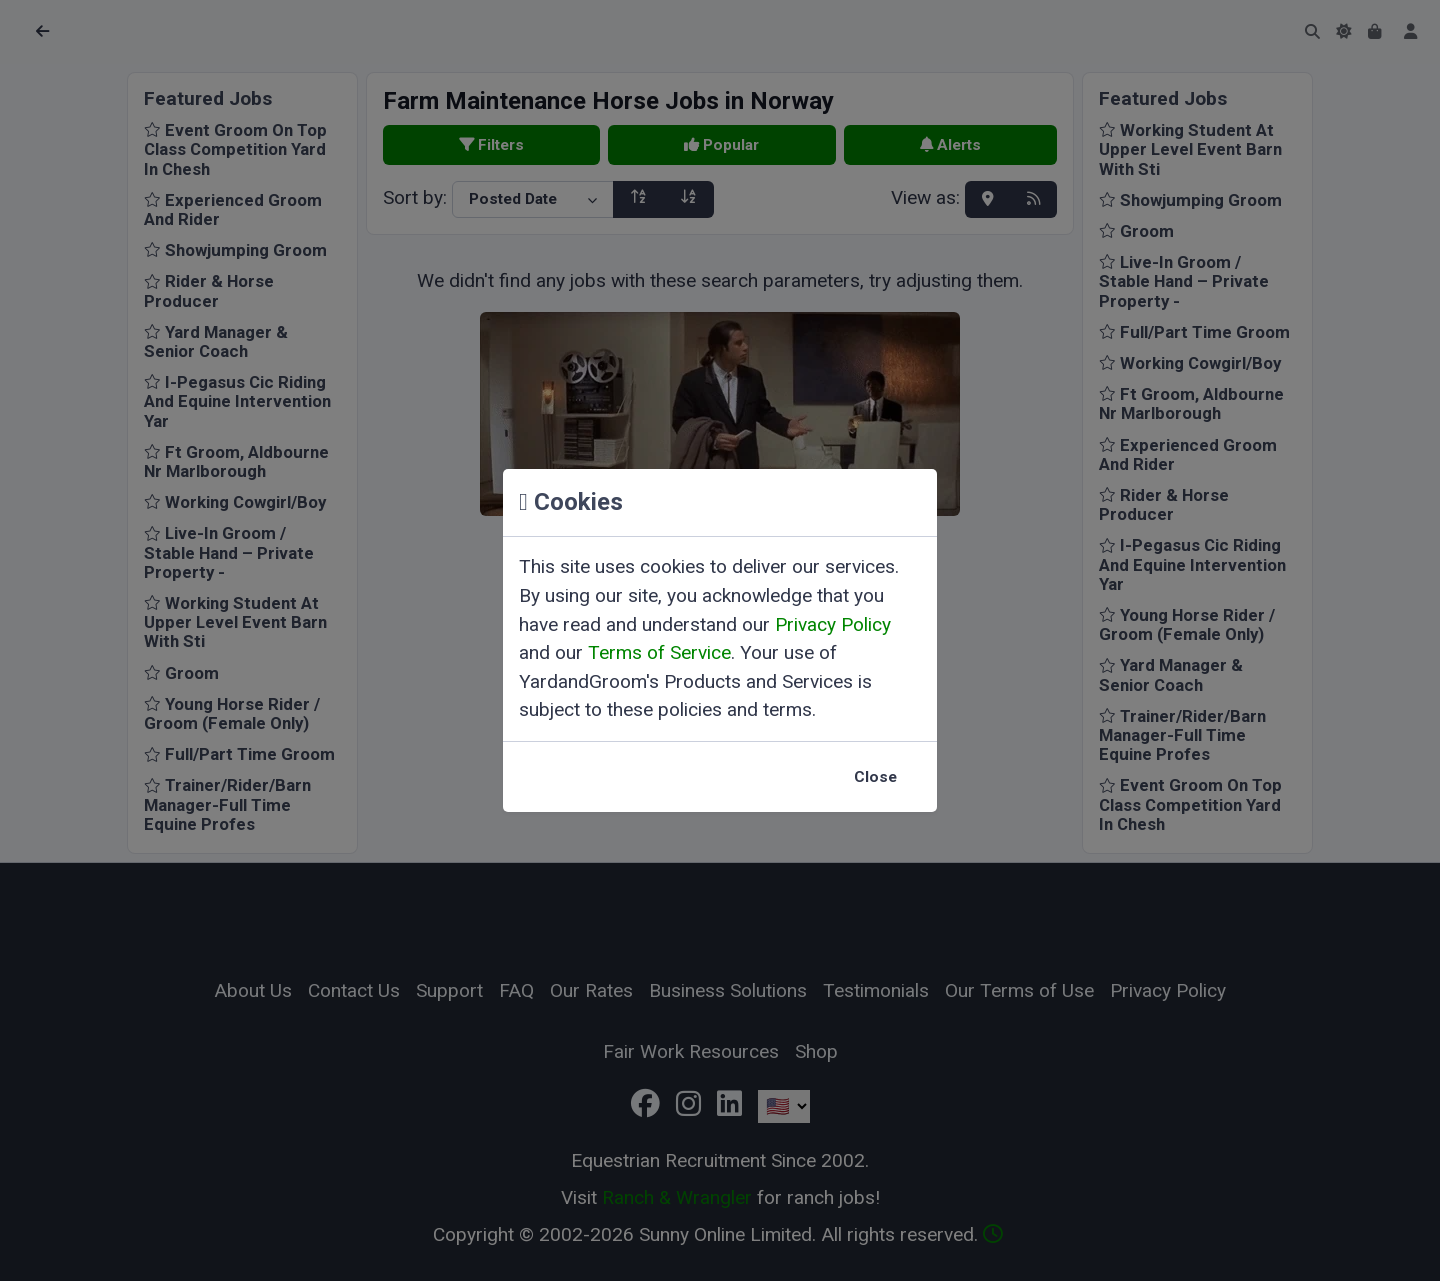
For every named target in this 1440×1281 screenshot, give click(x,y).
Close (875, 777)
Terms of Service (659, 652)
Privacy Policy (833, 624)
